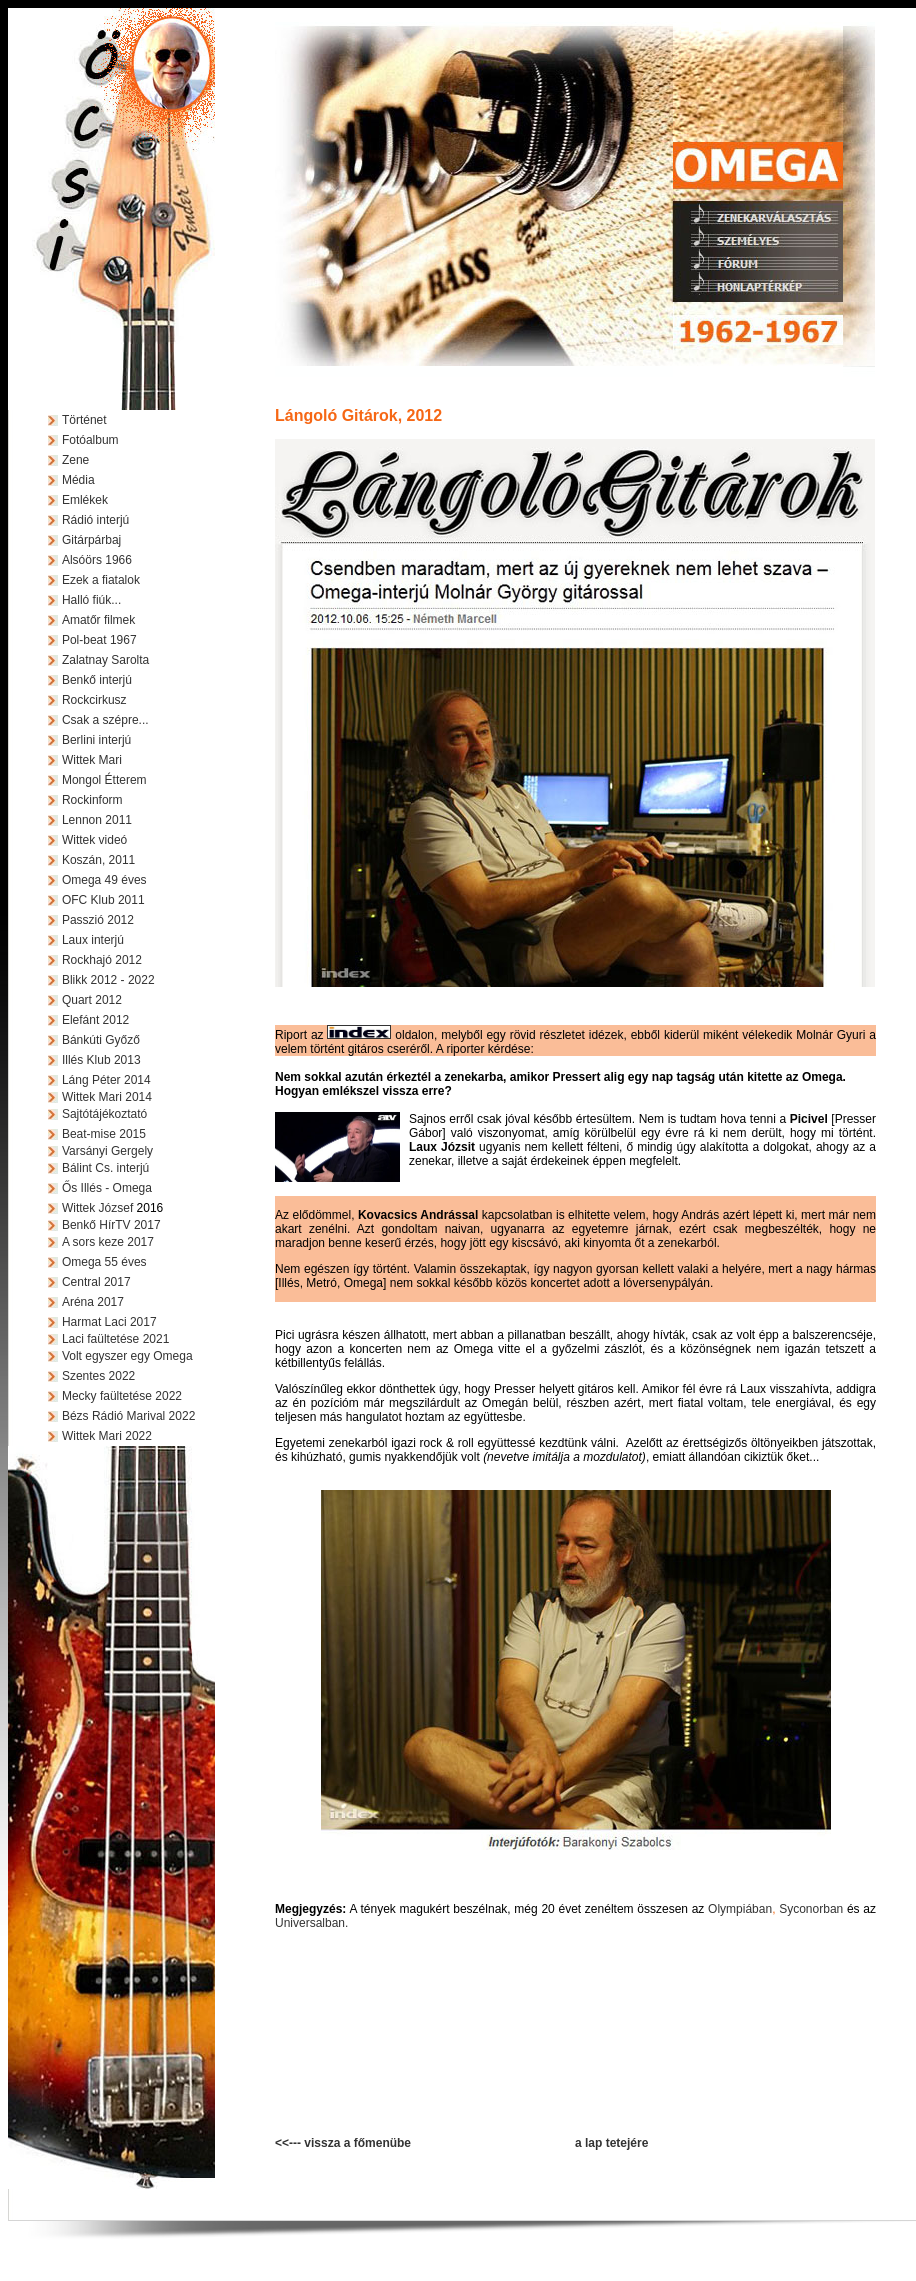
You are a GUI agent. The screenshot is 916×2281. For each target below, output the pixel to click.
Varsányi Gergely (107, 1151)
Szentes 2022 (98, 1376)
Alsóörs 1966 (97, 560)
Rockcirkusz (94, 700)
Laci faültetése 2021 (115, 1339)
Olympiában (740, 1909)
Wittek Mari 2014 (107, 1097)
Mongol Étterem (104, 780)
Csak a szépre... (105, 720)
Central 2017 (96, 1282)
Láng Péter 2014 (106, 1080)
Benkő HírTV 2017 (111, 1225)
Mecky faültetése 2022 (122, 1396)
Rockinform (92, 800)
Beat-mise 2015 (104, 1134)
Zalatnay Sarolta (105, 660)
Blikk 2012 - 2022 (108, 980)
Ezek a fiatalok (101, 580)
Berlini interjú (96, 740)
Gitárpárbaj (91, 540)
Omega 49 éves (104, 880)
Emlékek (85, 500)
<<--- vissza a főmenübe (343, 2143)
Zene (75, 460)
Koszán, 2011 (98, 860)
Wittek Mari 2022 (107, 1436)
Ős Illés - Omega (107, 1188)
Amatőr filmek (98, 620)
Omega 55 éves (104, 1262)
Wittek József (97, 1208)
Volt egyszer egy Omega (127, 1356)
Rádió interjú (95, 520)
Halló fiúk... (91, 600)
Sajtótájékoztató (104, 1114)
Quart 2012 (92, 1000)
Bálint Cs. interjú (105, 1168)
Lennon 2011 (97, 820)
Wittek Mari (92, 760)
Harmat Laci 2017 (109, 1322)
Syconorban (811, 1909)
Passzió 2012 (98, 920)
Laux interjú (93, 940)
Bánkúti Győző (101, 1040)
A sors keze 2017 (108, 1242)
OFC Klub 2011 (103, 900)
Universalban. (311, 1923)
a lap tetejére (611, 2143)
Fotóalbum (90, 440)
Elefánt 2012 (95, 1020)
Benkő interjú (97, 680)
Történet (84, 420)
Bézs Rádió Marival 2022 (128, 1416)
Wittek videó (94, 840)
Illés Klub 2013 (101, 1060)
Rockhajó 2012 (102, 960)
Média (78, 480)
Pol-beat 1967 (99, 640)
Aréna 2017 (93, 1302)
